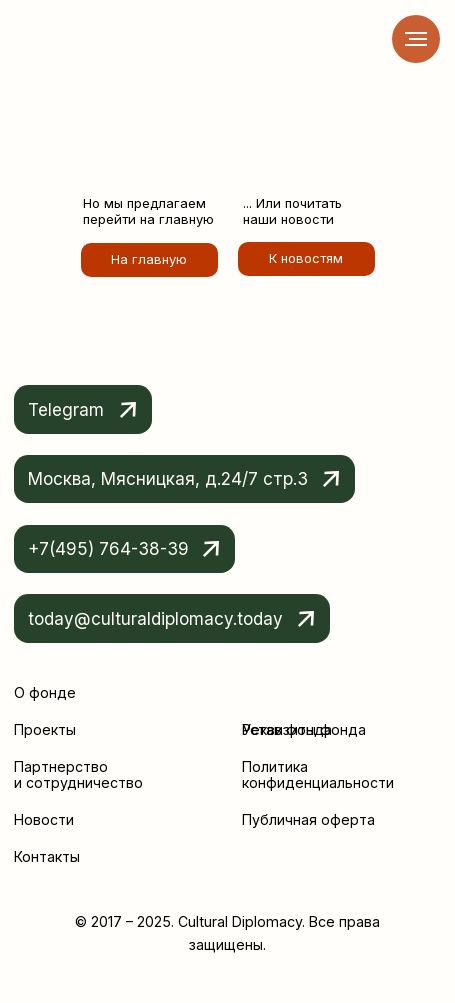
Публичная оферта (308, 819)
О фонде (45, 692)
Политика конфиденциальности (318, 774)
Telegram (66, 409)
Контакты (47, 856)
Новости (44, 819)
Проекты (45, 729)
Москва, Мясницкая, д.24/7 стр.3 (168, 478)
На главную (149, 259)
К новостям (306, 258)
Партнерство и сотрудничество (78, 774)
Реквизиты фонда (304, 729)
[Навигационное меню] (416, 39)
